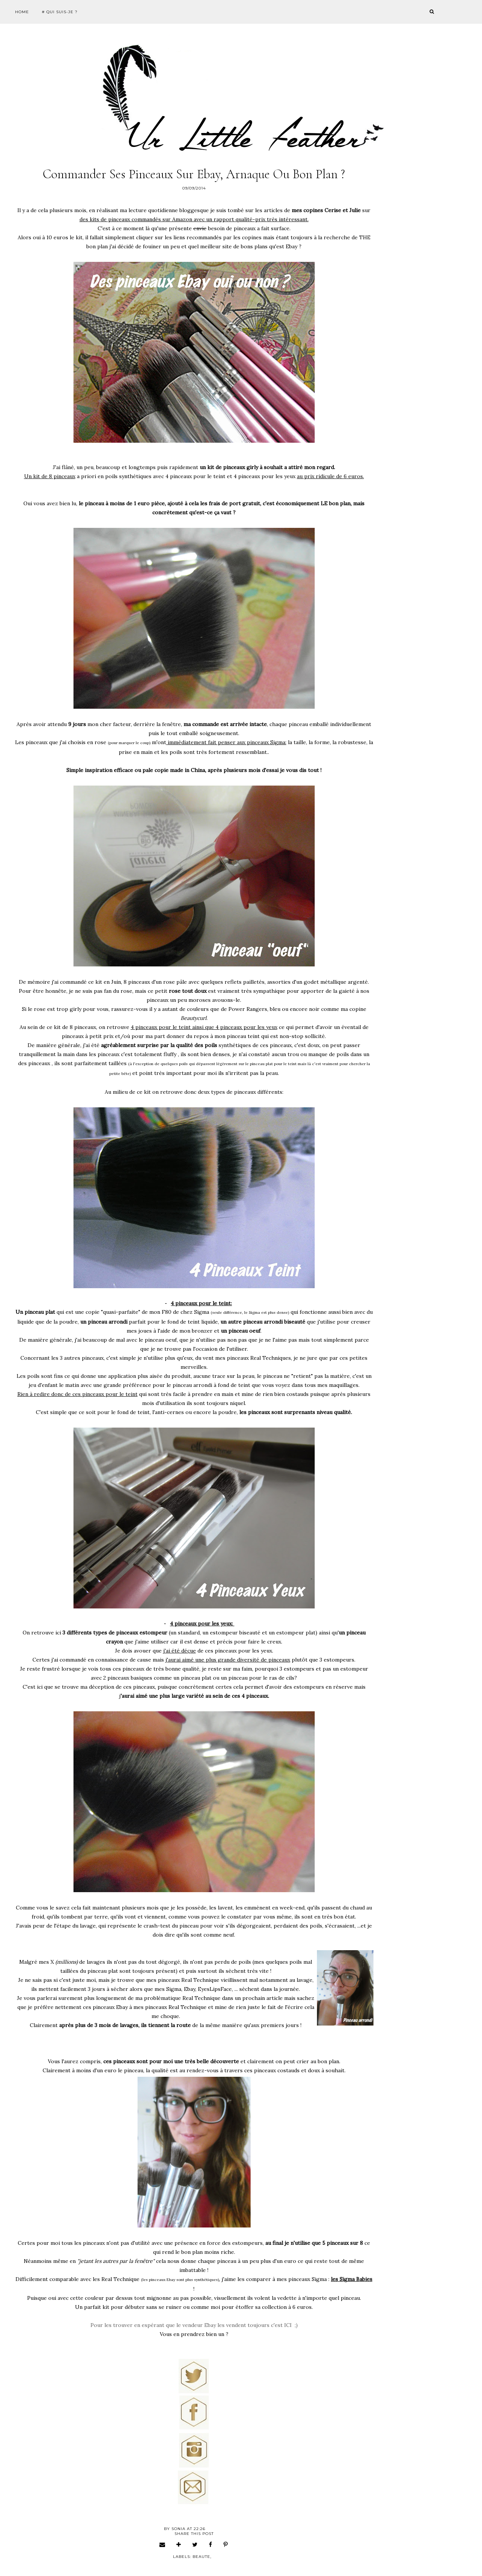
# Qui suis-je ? (60, 11)
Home (22, 11)
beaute (201, 2556)
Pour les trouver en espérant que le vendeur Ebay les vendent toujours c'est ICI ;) (194, 2325)
